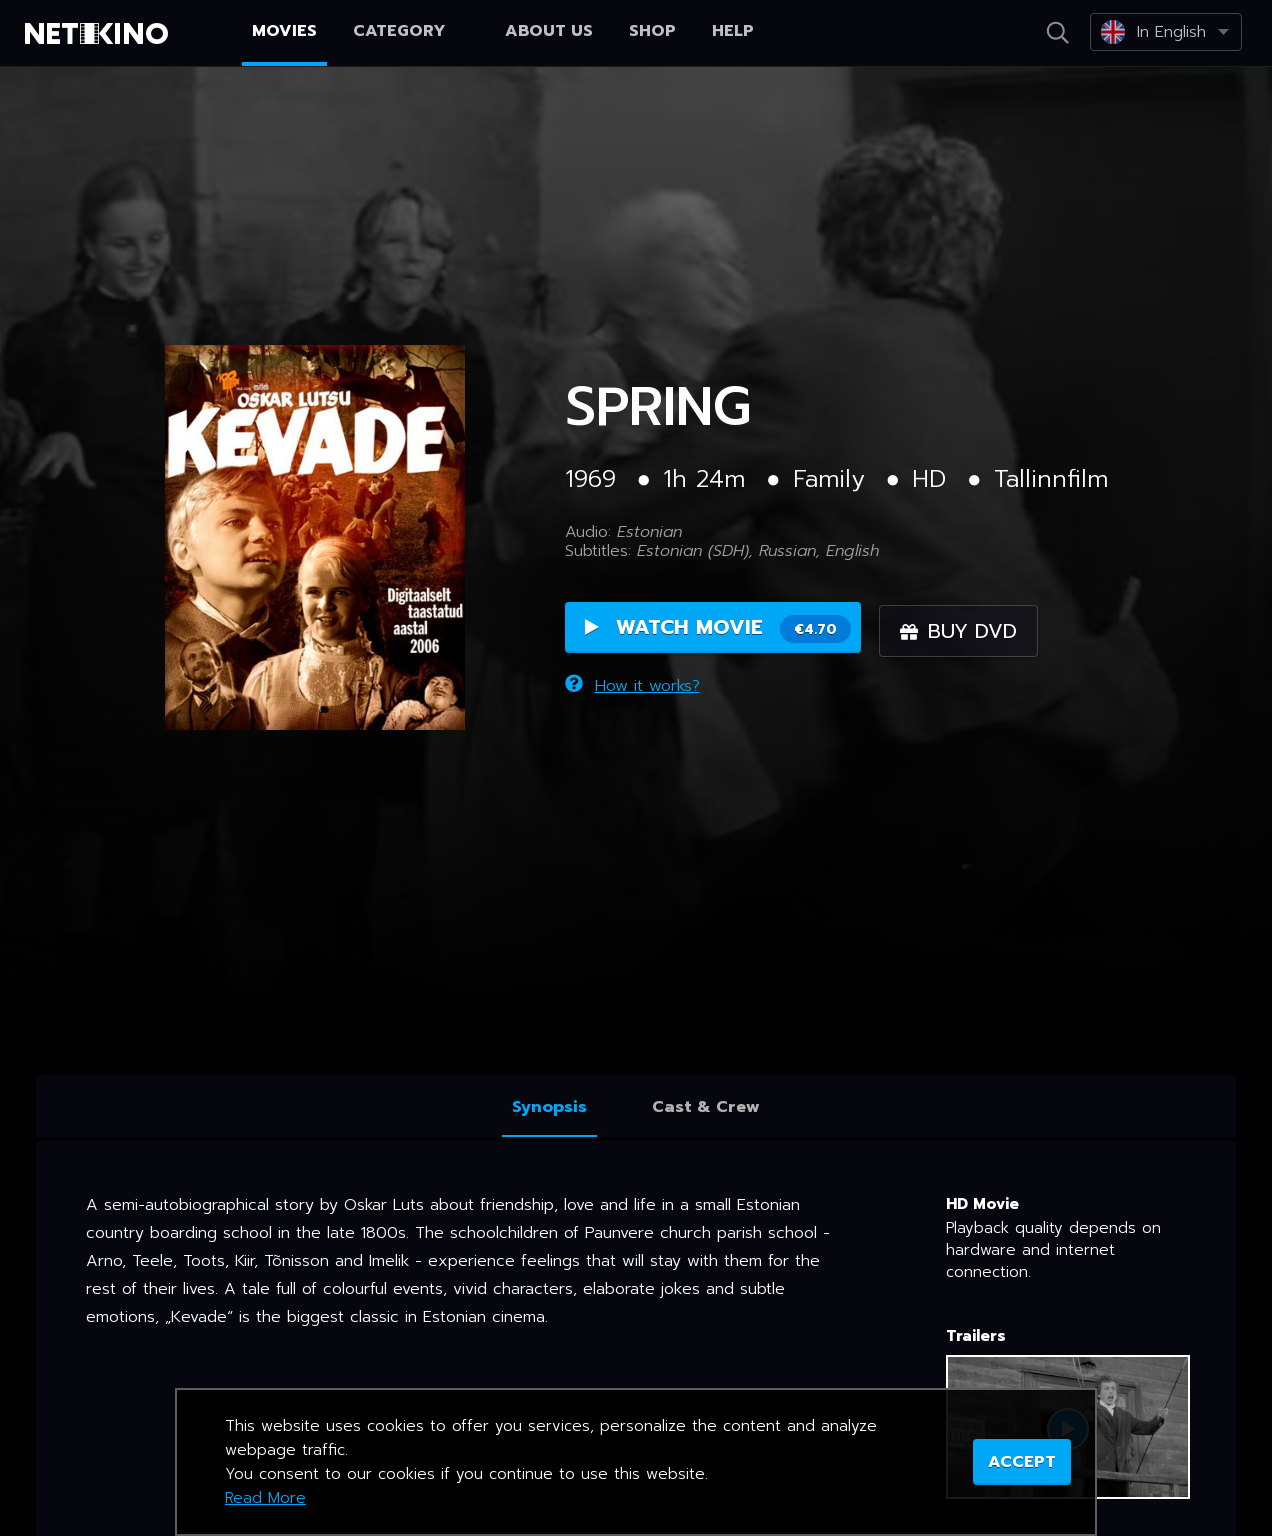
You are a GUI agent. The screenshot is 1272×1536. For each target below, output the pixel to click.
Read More (265, 1498)
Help (733, 31)
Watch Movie (718, 630)
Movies (284, 31)
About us (549, 31)
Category (411, 31)
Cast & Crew (706, 1107)
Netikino (100, 34)
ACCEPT (1022, 1462)
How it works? (632, 684)
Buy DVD (964, 631)
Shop (652, 31)
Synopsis (549, 1107)
